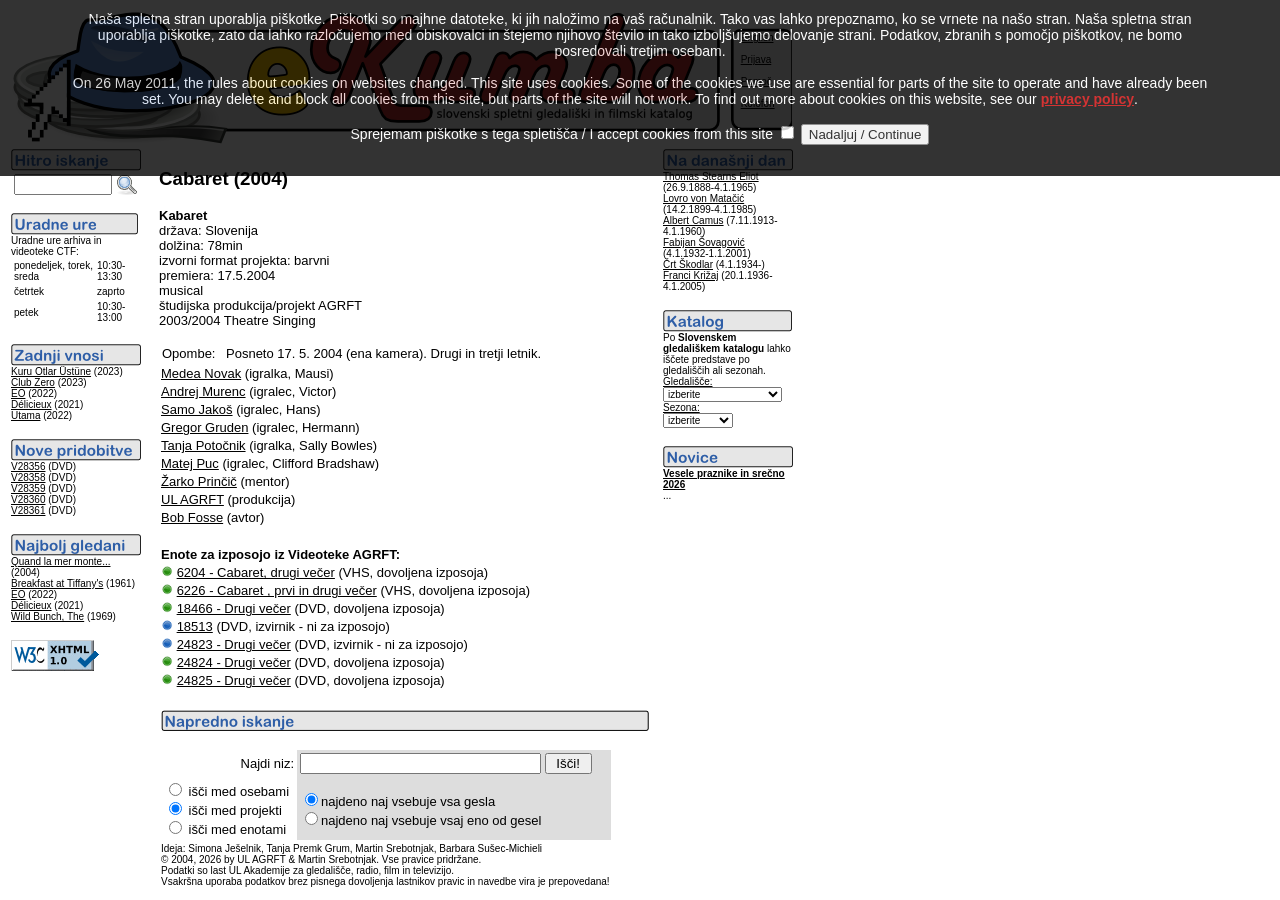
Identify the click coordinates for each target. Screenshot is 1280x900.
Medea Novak (201, 373)
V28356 (28, 466)
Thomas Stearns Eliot (711, 176)
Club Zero (33, 382)
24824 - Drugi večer (234, 662)
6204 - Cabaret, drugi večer (256, 572)
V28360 (28, 499)
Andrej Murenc (203, 391)
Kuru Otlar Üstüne (51, 371)
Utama (25, 415)
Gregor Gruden (204, 427)
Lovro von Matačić (703, 198)
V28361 (28, 510)
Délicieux (31, 404)
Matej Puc (190, 463)
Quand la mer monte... (61, 561)
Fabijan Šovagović (704, 242)
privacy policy (1087, 73)
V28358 (28, 477)
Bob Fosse (192, 517)
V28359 (28, 488)
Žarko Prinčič (199, 481)
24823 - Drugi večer (234, 644)
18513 (195, 626)
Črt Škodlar (688, 264)
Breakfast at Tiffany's (57, 583)
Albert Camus (693, 220)
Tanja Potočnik (203, 445)
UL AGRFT (192, 499)
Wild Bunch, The (47, 616)
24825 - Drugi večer (234, 680)
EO (18, 393)
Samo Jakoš (197, 409)
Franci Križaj (691, 275)
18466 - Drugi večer (234, 608)
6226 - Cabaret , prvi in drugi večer (277, 590)
